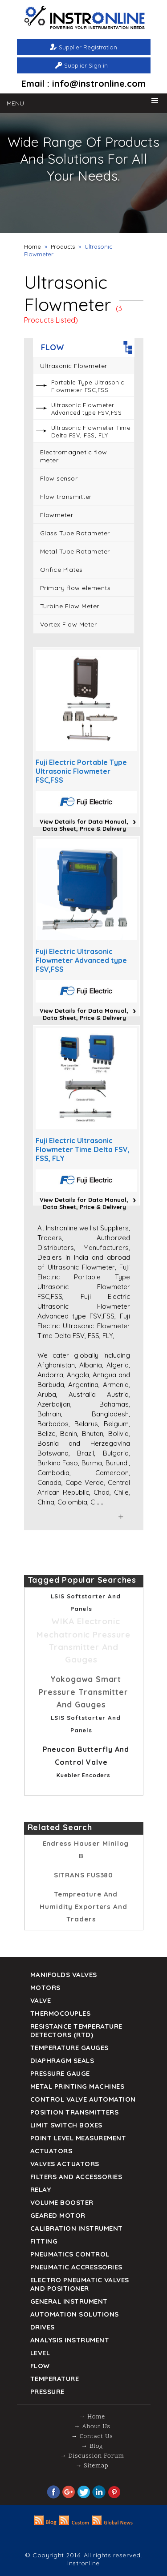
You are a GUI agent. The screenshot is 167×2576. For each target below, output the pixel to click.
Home (32, 246)
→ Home (92, 2417)
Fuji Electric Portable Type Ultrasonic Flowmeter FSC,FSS (81, 771)
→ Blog (92, 2446)
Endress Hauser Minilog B (86, 1849)
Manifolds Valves (63, 1974)
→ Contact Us (92, 2436)
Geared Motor (58, 2215)
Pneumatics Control (70, 2254)
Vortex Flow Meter (68, 624)
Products (63, 246)
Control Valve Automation (83, 2099)
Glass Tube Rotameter (75, 533)
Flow (40, 2366)
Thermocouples (60, 2013)
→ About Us (91, 2426)
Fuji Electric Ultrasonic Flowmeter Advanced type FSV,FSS (81, 960)
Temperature (54, 2378)
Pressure (47, 2391)
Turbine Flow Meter (69, 606)
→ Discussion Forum (92, 2456)
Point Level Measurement (78, 2138)
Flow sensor (59, 478)
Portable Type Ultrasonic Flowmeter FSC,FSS (87, 386)
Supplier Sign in (86, 65)
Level (40, 2353)
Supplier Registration (88, 47)
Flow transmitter (66, 497)
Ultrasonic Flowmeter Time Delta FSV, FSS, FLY (91, 431)
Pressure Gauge (60, 2073)
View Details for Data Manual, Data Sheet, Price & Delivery (84, 825)
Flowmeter (56, 515)
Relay (40, 2189)
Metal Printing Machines (77, 2086)
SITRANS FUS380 (84, 1875)
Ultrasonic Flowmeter (73, 366)
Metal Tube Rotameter (75, 551)
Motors (45, 1987)
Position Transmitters (74, 2112)
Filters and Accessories (76, 2176)
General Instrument (69, 2301)
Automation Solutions (74, 2314)
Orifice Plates (61, 570)
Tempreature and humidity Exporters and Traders (83, 1906)
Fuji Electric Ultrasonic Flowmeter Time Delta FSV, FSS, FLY (83, 1149)
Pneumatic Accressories (76, 2267)
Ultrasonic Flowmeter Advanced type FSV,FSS (86, 408)
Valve (40, 2000)
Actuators (51, 2151)
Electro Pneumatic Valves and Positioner (79, 2284)
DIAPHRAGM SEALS (62, 2060)
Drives (42, 2327)
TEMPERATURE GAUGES (69, 2047)
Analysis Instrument (70, 2340)
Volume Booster (62, 2202)
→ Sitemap (91, 2466)
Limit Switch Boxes (66, 2125)
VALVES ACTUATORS (64, 2163)
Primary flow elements (75, 588)
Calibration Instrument (76, 2228)
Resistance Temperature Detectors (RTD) (76, 2030)
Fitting (44, 2241)
